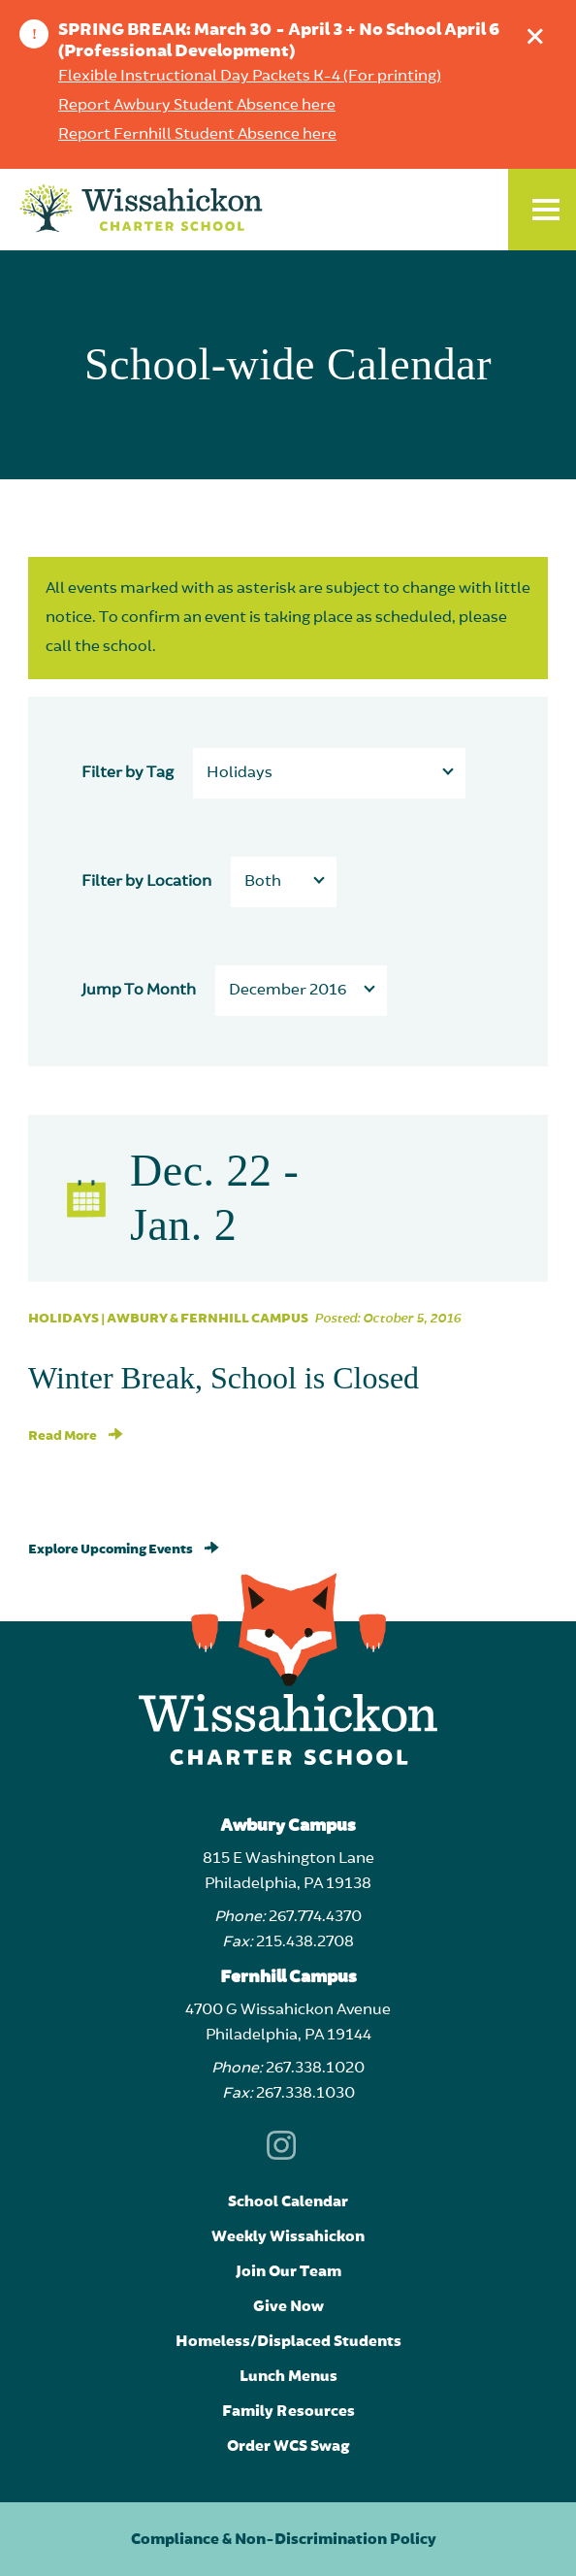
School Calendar (288, 2201)
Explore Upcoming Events (123, 1549)
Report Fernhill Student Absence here (197, 135)
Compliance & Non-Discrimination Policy (283, 2539)
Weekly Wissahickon (288, 2236)
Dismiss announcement (539, 31)
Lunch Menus (288, 2376)
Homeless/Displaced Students (288, 2341)
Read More (75, 1436)
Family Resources (288, 2411)
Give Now (288, 2306)
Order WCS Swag (288, 2446)
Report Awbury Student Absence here (197, 106)
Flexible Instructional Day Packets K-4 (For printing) (249, 76)
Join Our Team (288, 2271)
